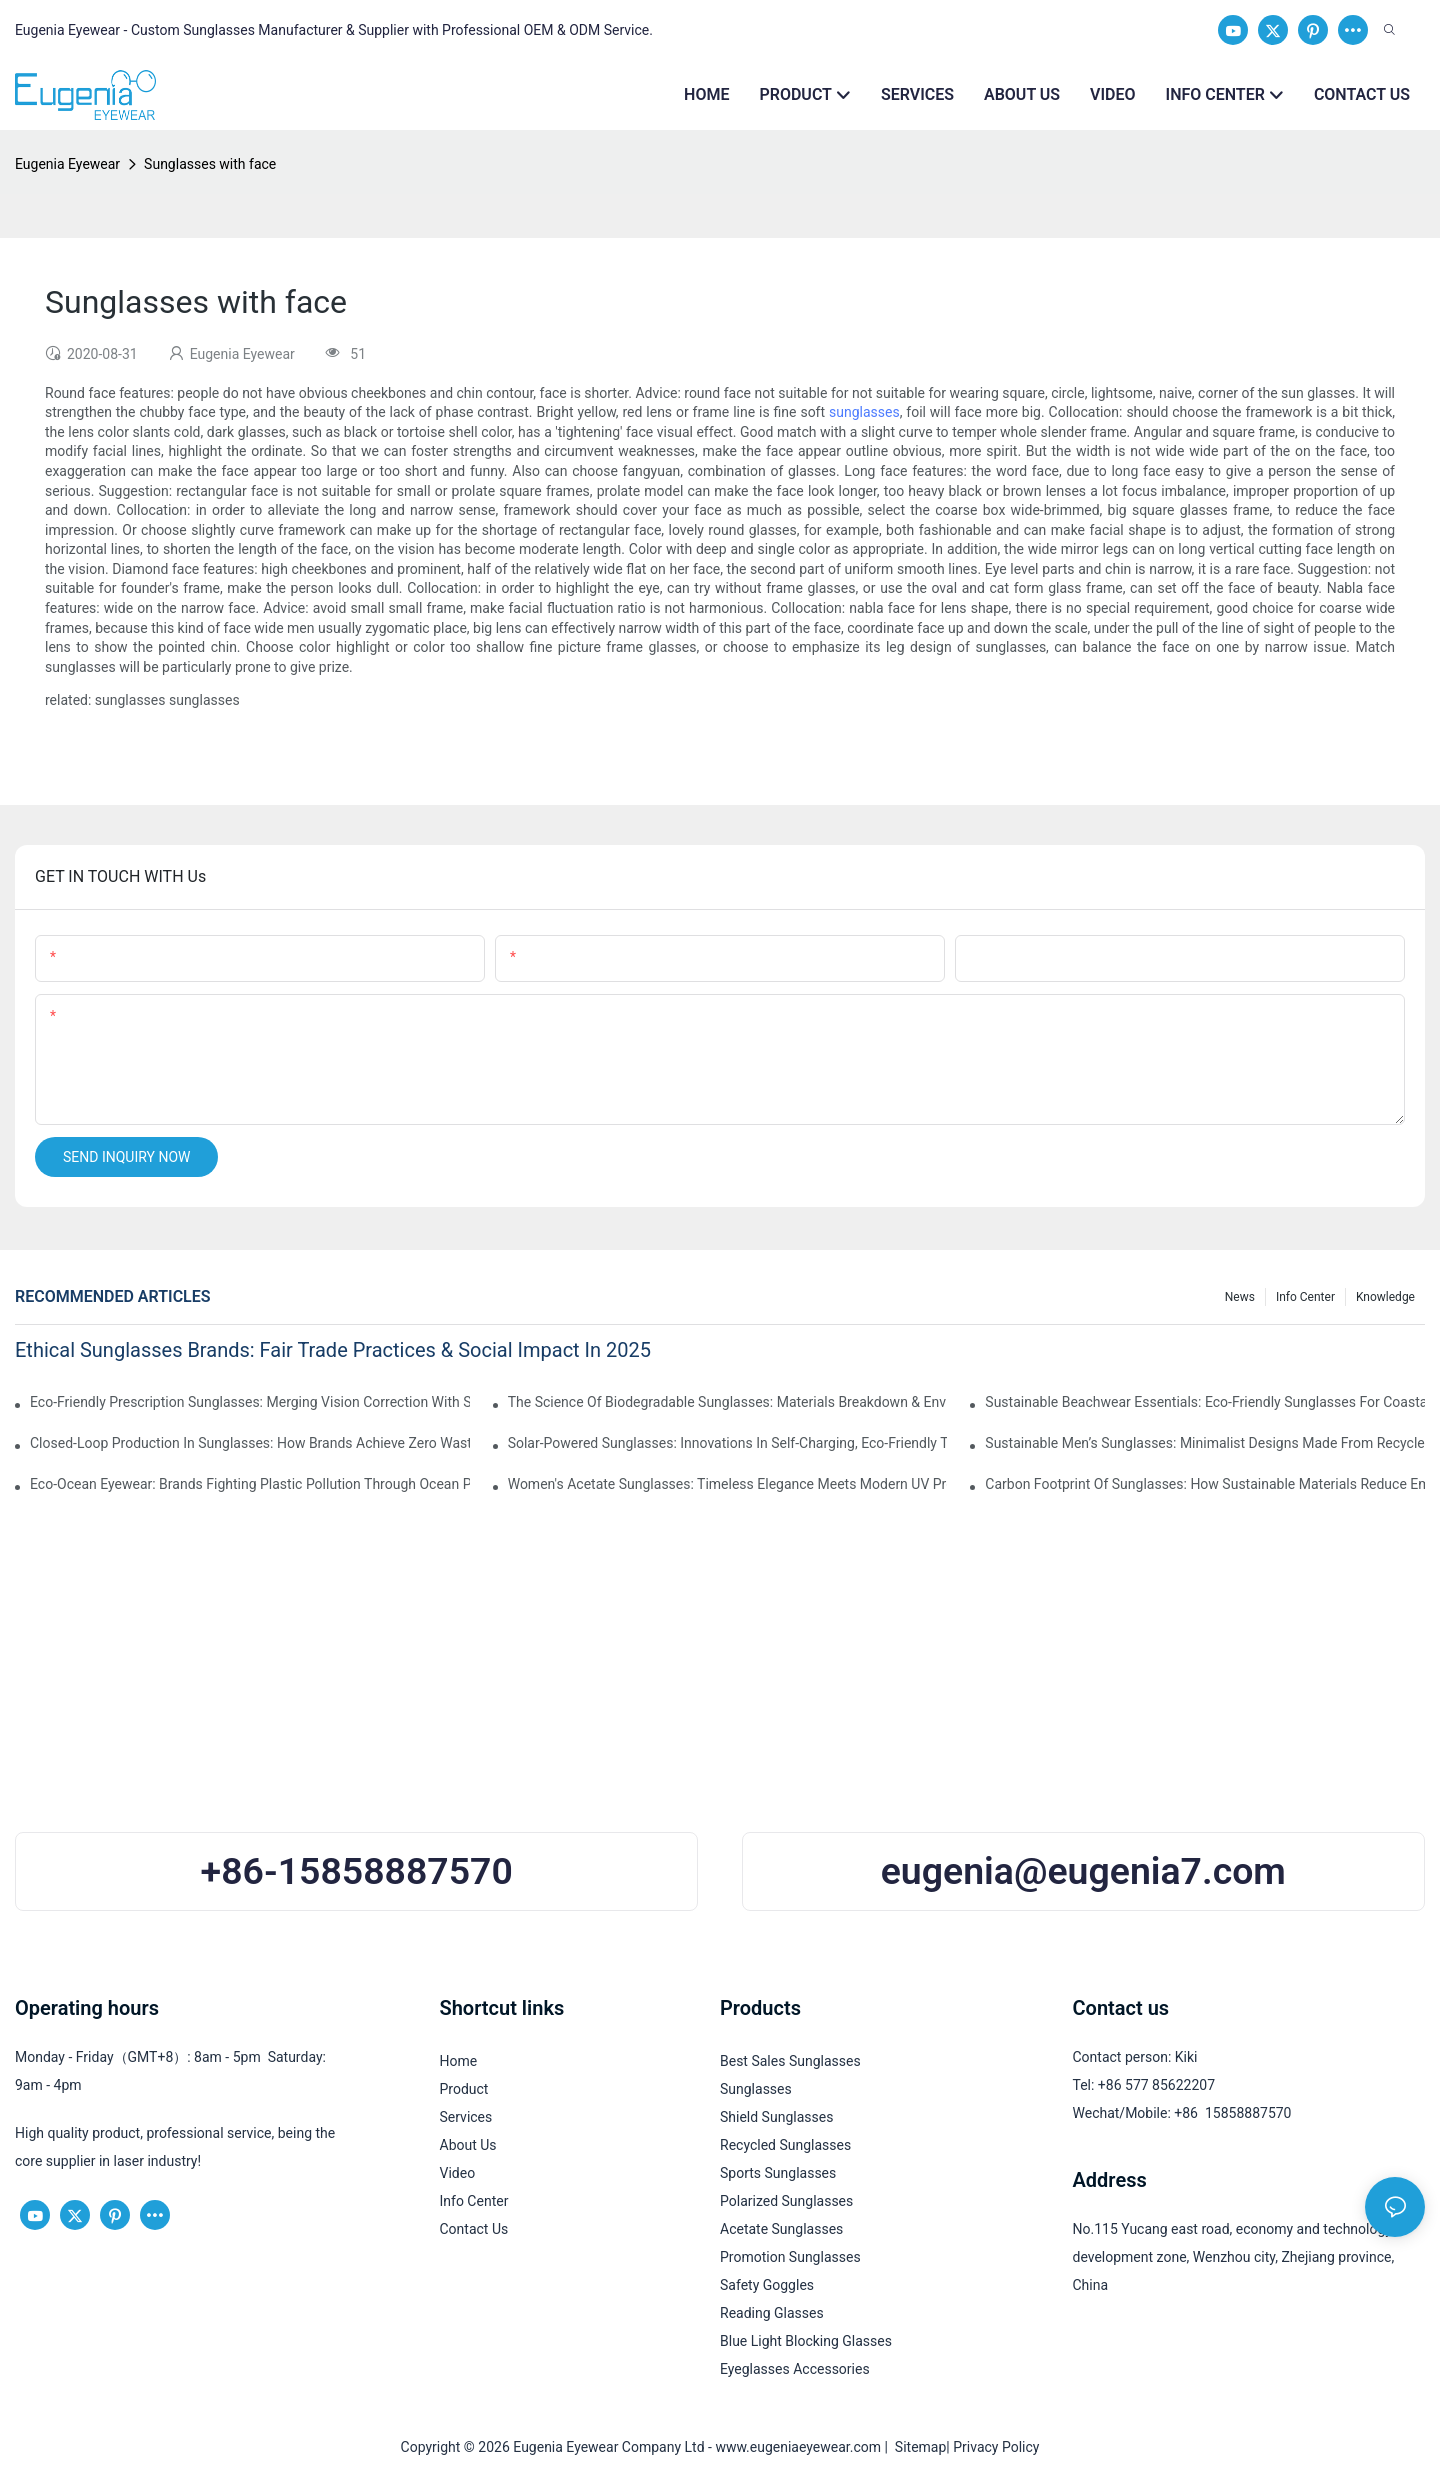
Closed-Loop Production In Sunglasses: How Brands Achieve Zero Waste (250, 1443)
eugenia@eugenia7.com (1083, 1871)
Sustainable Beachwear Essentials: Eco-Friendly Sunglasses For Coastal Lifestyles (1205, 1402)
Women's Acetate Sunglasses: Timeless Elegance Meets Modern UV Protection (728, 1484)
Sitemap (917, 2447)
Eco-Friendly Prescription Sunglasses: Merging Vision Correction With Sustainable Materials (250, 1402)
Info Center (1305, 1297)
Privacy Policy (996, 2447)
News (1240, 1297)
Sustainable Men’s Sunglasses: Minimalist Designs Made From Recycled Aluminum (1205, 1443)
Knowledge (1385, 1297)
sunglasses (864, 412)
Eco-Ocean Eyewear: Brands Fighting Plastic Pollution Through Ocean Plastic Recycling (250, 1484)
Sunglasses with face (210, 164)
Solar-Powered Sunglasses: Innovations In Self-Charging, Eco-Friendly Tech (728, 1443)
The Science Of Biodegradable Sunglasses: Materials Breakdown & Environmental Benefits (728, 1402)
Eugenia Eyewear (67, 164)
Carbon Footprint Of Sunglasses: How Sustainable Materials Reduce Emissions (1205, 1484)
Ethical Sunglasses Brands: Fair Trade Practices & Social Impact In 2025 (333, 1350)
